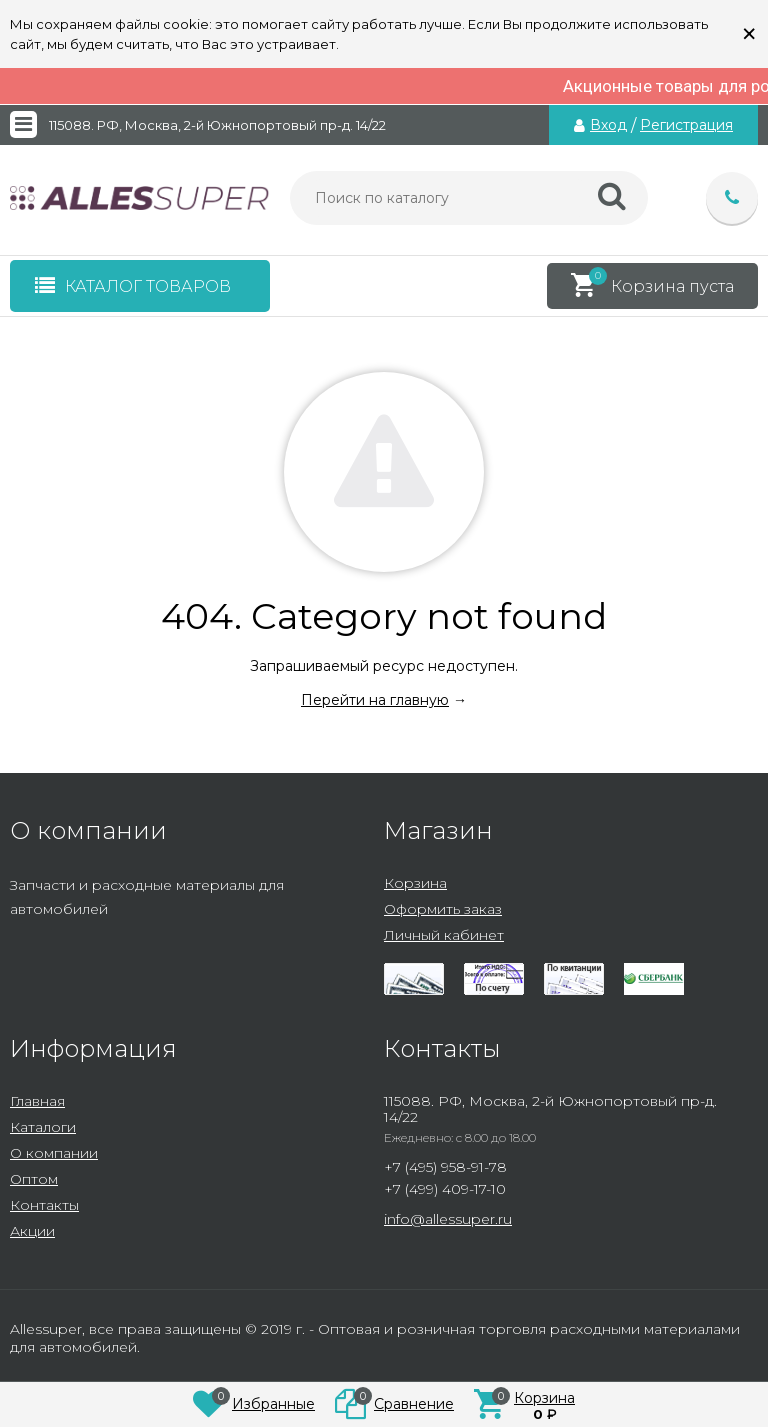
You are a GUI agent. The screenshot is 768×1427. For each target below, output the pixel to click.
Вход (608, 125)
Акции (32, 1231)
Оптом (34, 1179)
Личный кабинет (444, 935)
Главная (37, 1101)
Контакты (44, 1205)
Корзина (415, 883)
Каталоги (43, 1127)
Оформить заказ (443, 909)
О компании (54, 1153)
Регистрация (686, 125)
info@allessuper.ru (448, 1219)
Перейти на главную (375, 700)
